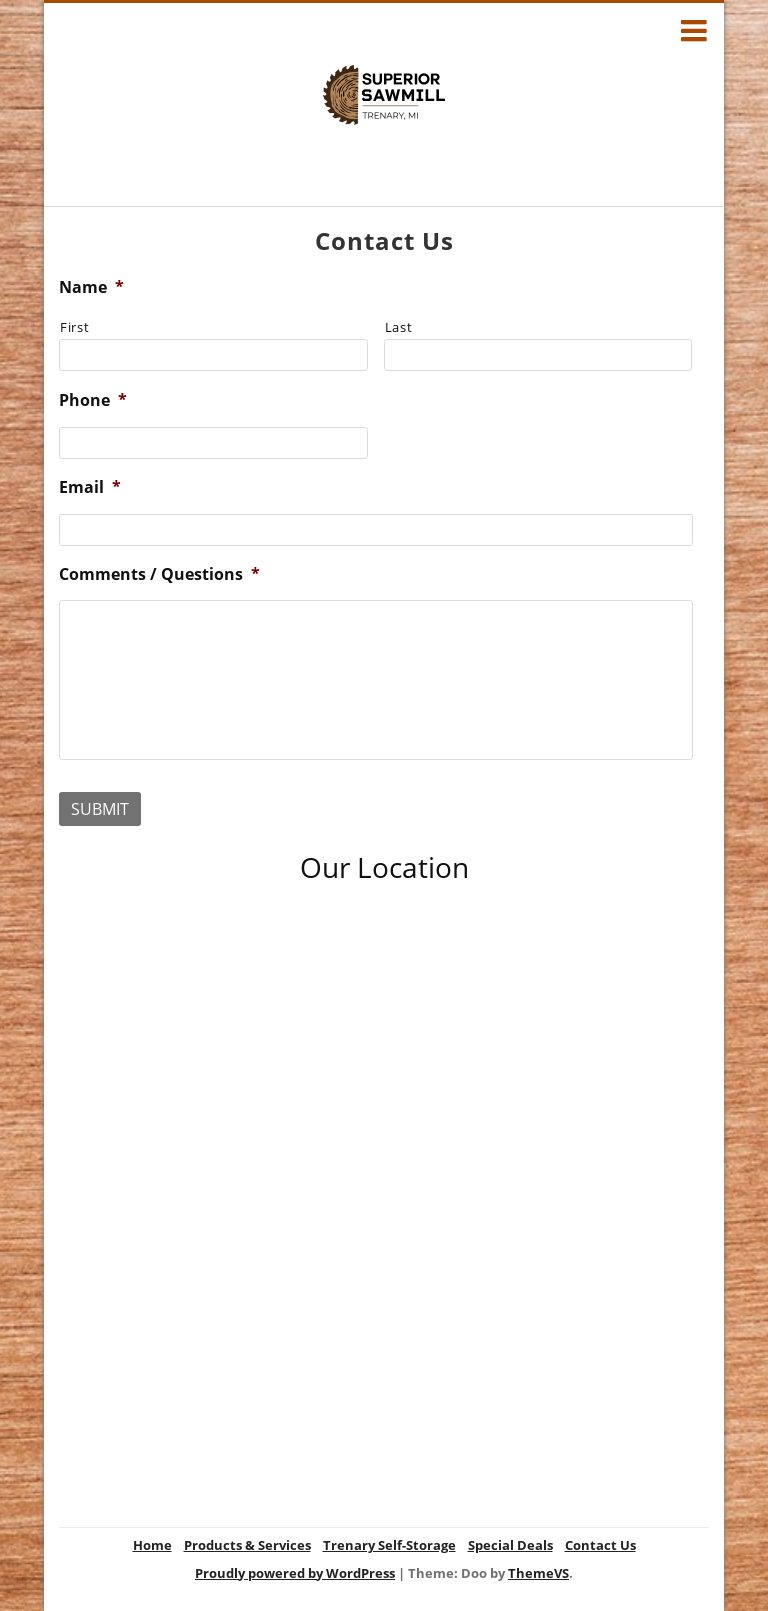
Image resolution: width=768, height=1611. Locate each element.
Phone (93, 400)
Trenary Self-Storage (389, 1545)
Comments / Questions (159, 574)
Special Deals (510, 1545)
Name (91, 287)
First (74, 327)
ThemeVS (538, 1573)
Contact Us (600, 1545)
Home (152, 1545)
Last (399, 327)
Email (90, 487)
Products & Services (247, 1545)
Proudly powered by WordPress (295, 1573)
